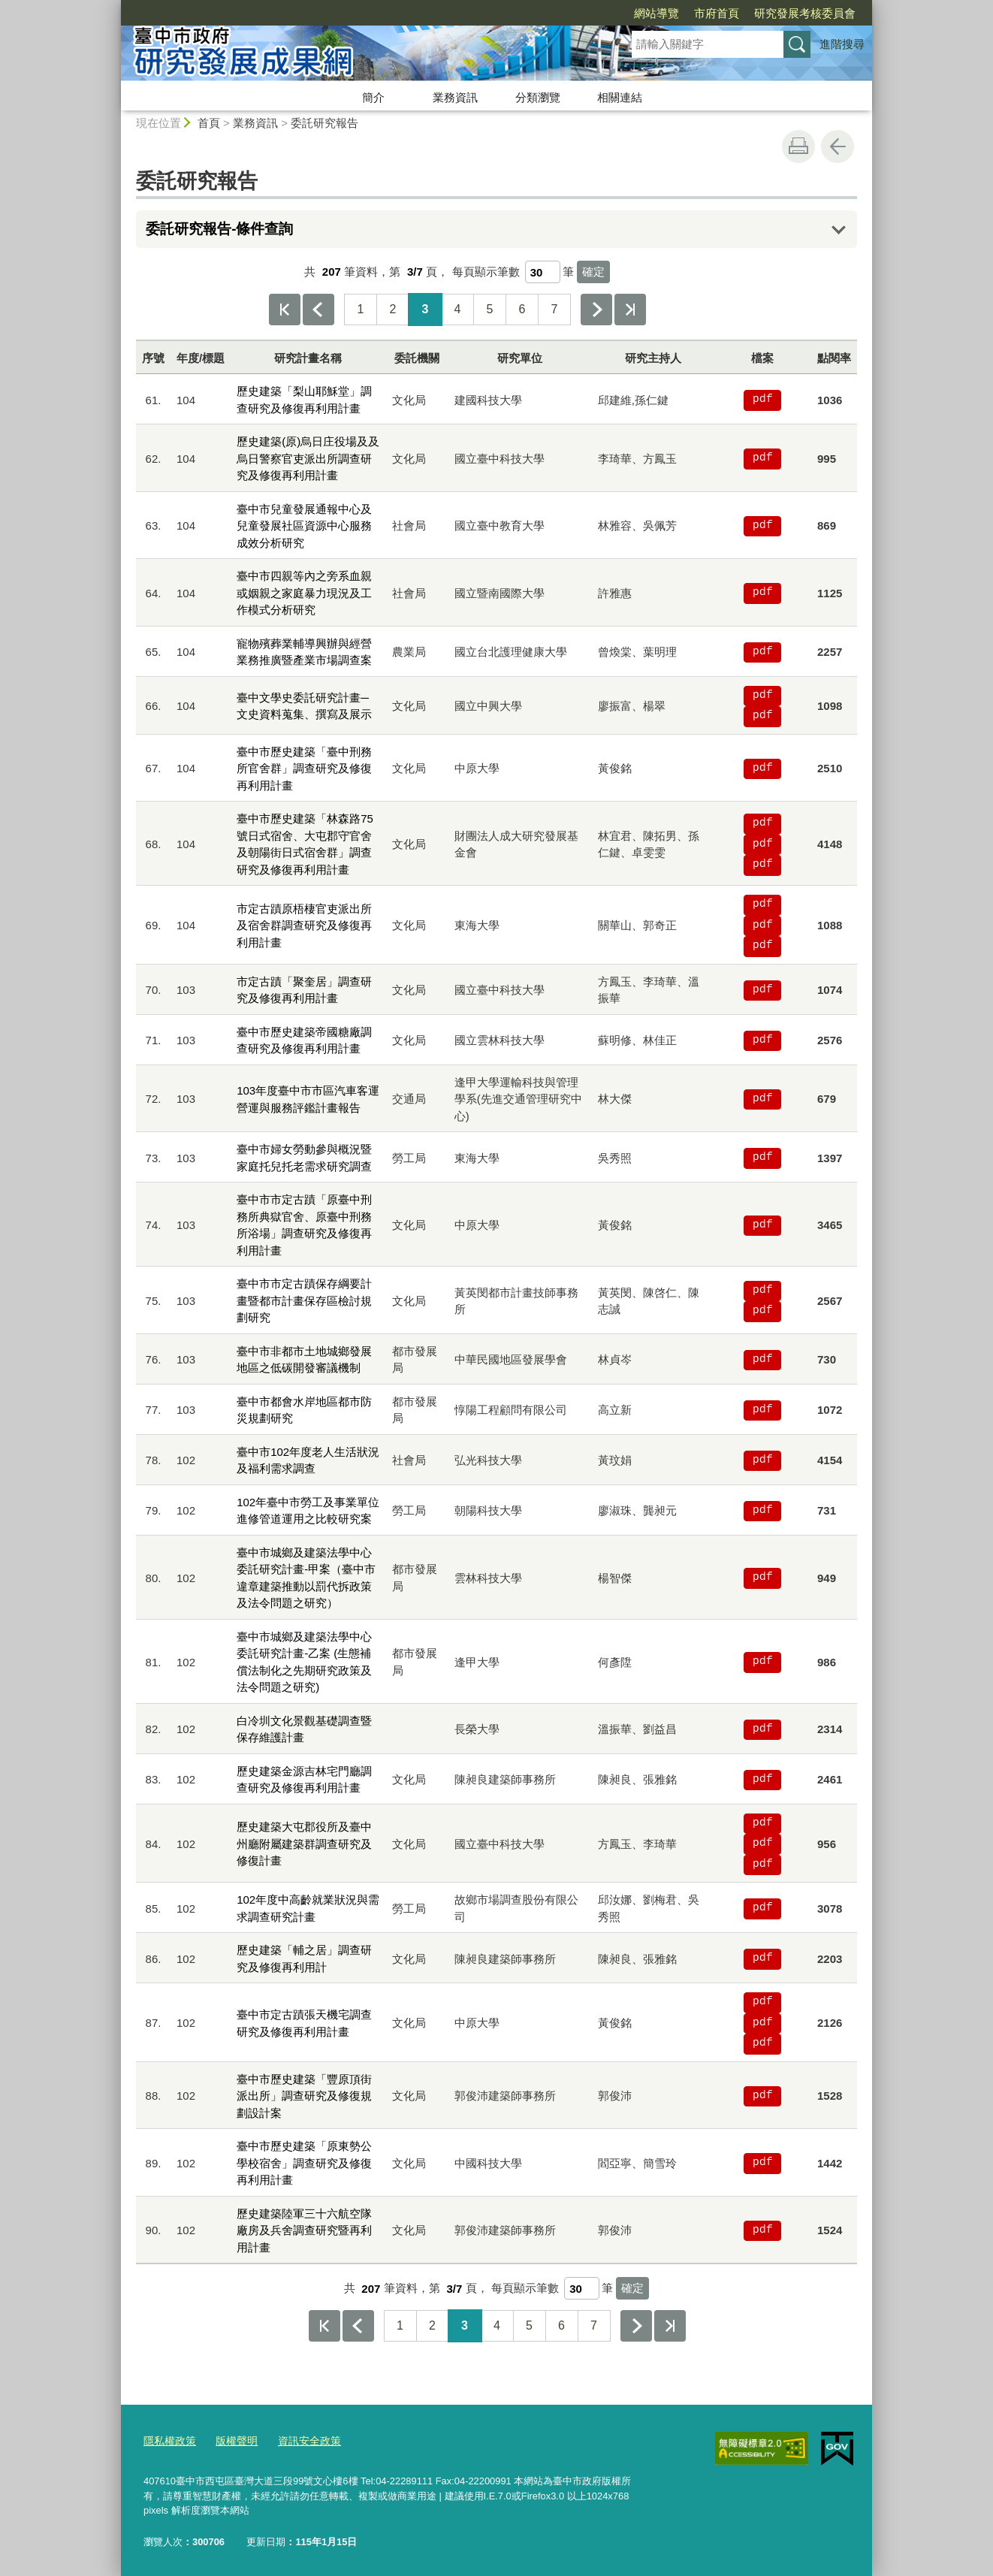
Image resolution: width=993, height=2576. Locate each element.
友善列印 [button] (798, 146)
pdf (763, 399)
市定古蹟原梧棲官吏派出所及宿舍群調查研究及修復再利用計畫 (304, 925)
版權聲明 (231, 2439)
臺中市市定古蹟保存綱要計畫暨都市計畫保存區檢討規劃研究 (304, 1300)
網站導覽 (570, 13)
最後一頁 (630, 309)
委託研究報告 (324, 122)
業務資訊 (455, 97)
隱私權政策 (167, 2439)
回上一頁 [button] (837, 146)
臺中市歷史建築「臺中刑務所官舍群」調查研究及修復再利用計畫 (304, 768)
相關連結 (619, 97)
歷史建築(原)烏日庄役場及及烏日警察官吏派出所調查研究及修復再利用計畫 (308, 458)
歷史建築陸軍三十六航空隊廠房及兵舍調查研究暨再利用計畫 (304, 2230)
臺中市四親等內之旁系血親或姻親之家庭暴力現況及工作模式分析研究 (304, 592)
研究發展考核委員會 (718, 13)
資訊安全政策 (300, 2439)
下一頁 (596, 309)
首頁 (209, 122)
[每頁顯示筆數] (542, 272)
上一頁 (318, 309)
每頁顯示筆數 (486, 271)
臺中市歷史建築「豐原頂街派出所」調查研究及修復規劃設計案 (304, 2096)
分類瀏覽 (537, 97)
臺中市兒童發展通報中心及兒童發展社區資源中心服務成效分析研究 (304, 526)
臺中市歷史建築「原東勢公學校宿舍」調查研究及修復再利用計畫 (304, 2163)
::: (114, 6)
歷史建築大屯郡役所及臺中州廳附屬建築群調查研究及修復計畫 (304, 1843)
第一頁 (284, 309)
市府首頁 (630, 13)
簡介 (373, 97)
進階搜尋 (842, 44)
